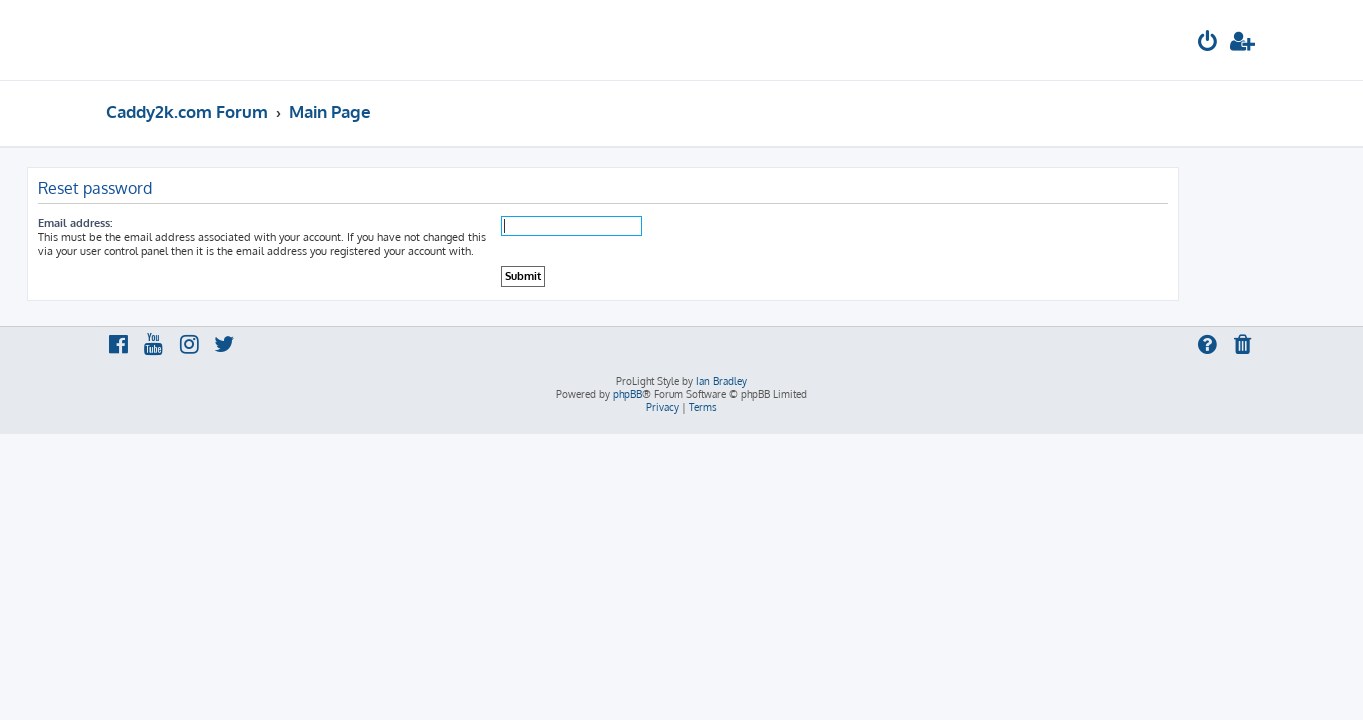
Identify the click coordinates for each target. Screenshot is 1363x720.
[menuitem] (1208, 43)
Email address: (154, 223)
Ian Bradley (721, 381)
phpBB (627, 394)
